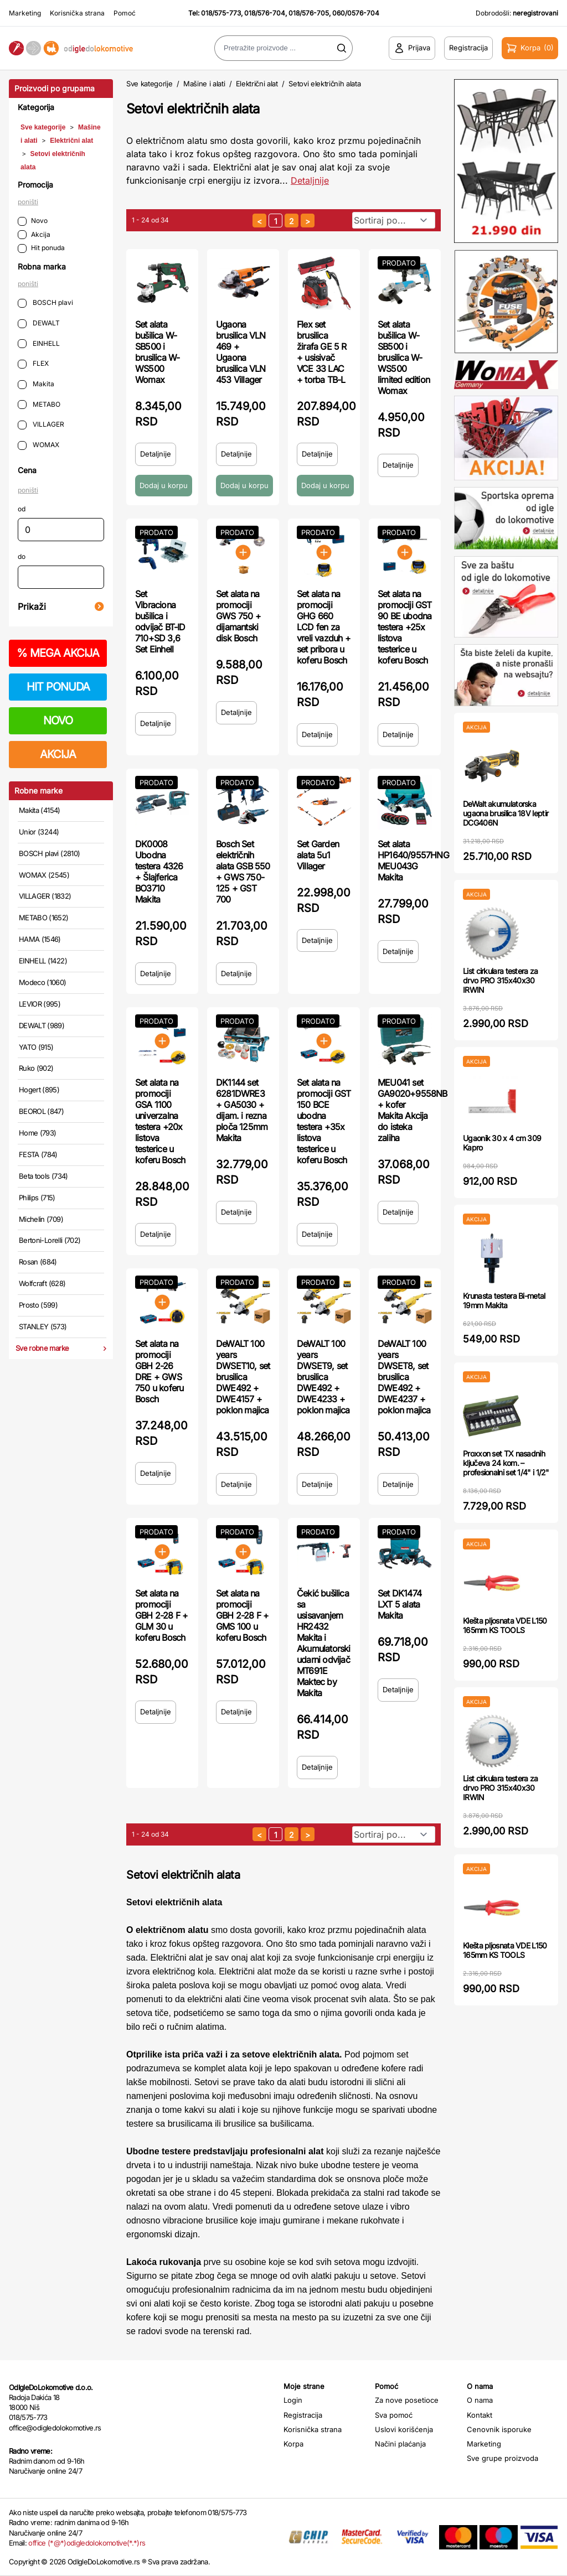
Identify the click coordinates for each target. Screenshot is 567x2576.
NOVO (58, 720)
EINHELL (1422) (43, 960)
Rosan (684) (38, 1261)
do (21, 556)
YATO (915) (36, 1047)
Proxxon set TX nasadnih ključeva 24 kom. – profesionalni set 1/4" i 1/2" (506, 1463)
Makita (36, 384)
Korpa (293, 2443)
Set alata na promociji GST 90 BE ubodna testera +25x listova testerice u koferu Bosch (405, 627)
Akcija (34, 235)
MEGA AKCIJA (58, 653)
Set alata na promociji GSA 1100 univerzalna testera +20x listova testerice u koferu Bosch (160, 1121)
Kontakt (479, 2415)
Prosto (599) (38, 1304)
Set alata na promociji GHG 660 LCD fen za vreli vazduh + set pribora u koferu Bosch (323, 627)
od (21, 509)
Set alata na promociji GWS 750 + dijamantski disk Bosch (238, 616)
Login (293, 2400)
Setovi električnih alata (324, 83)
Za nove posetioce (407, 2400)
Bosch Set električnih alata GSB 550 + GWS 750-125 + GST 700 (243, 871)
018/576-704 (264, 13)
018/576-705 (308, 13)
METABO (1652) (44, 917)
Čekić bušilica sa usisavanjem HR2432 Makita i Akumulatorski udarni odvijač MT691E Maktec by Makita (323, 1643)
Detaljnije (155, 453)
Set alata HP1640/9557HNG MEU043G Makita (413, 860)
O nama (480, 2400)
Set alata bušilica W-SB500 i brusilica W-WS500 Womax (157, 352)
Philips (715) (37, 1197)
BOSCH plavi (45, 303)
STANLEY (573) (43, 1326)
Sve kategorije (42, 127)
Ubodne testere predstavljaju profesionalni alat (225, 2151)
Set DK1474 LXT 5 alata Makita (399, 1604)
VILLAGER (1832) (45, 896)
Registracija (303, 2415)
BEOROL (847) (41, 1111)
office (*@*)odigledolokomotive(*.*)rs (86, 2542)
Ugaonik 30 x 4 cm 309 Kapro (502, 1142)
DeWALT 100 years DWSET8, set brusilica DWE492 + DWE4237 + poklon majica (404, 1377)
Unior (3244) (39, 831)
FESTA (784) (38, 1154)
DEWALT (39, 323)
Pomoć (125, 13)
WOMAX (38, 445)
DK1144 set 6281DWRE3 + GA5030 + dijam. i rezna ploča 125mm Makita (241, 1110)
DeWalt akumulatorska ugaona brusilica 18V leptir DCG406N (505, 813)
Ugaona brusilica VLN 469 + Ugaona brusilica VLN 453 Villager (241, 352)
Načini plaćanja (400, 2443)
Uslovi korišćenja (404, 2429)
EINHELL (39, 344)
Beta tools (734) (43, 1176)
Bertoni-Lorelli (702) (49, 1240)
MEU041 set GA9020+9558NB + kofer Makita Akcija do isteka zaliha (412, 1110)
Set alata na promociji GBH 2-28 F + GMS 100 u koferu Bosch (242, 1615)
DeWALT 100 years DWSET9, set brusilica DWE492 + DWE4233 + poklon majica (323, 1377)
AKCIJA (58, 754)
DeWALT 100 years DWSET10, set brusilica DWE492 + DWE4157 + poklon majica (243, 1377)
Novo (33, 221)
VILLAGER (41, 424)
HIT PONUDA (58, 686)
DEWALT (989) (41, 1025)
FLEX (33, 364)
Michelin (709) (41, 1219)
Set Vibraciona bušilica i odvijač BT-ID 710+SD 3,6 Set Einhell (160, 621)
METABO (39, 405)
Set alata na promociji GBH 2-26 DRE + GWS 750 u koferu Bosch (159, 1371)
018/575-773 (221, 13)
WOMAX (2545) (44, 874)
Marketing (25, 13)
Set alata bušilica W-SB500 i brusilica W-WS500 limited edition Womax (404, 357)
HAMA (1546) (40, 939)
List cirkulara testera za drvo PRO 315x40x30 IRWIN (500, 980)
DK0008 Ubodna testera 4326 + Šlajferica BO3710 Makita (159, 871)
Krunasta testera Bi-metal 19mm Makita (504, 1300)
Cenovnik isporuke (499, 2429)
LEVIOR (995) (39, 1003)
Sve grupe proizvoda (502, 2458)
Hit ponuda (41, 248)
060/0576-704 (355, 13)
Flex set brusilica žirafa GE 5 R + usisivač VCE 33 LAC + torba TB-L (322, 352)
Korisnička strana (77, 13)
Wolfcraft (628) (42, 1283)
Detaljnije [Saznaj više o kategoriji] (310, 180)
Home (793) (37, 1132)
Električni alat (71, 140)
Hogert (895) (39, 1089)
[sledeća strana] (308, 220)
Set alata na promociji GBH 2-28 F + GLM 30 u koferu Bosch (161, 1615)
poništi (28, 202)
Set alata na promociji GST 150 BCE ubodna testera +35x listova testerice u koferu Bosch (324, 1121)
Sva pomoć (394, 2415)
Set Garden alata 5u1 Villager (318, 855)
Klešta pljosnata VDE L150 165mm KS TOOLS (505, 1625)
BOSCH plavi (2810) (49, 853)
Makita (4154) (39, 810)
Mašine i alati (204, 83)
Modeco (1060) (42, 982)
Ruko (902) (36, 1068)
